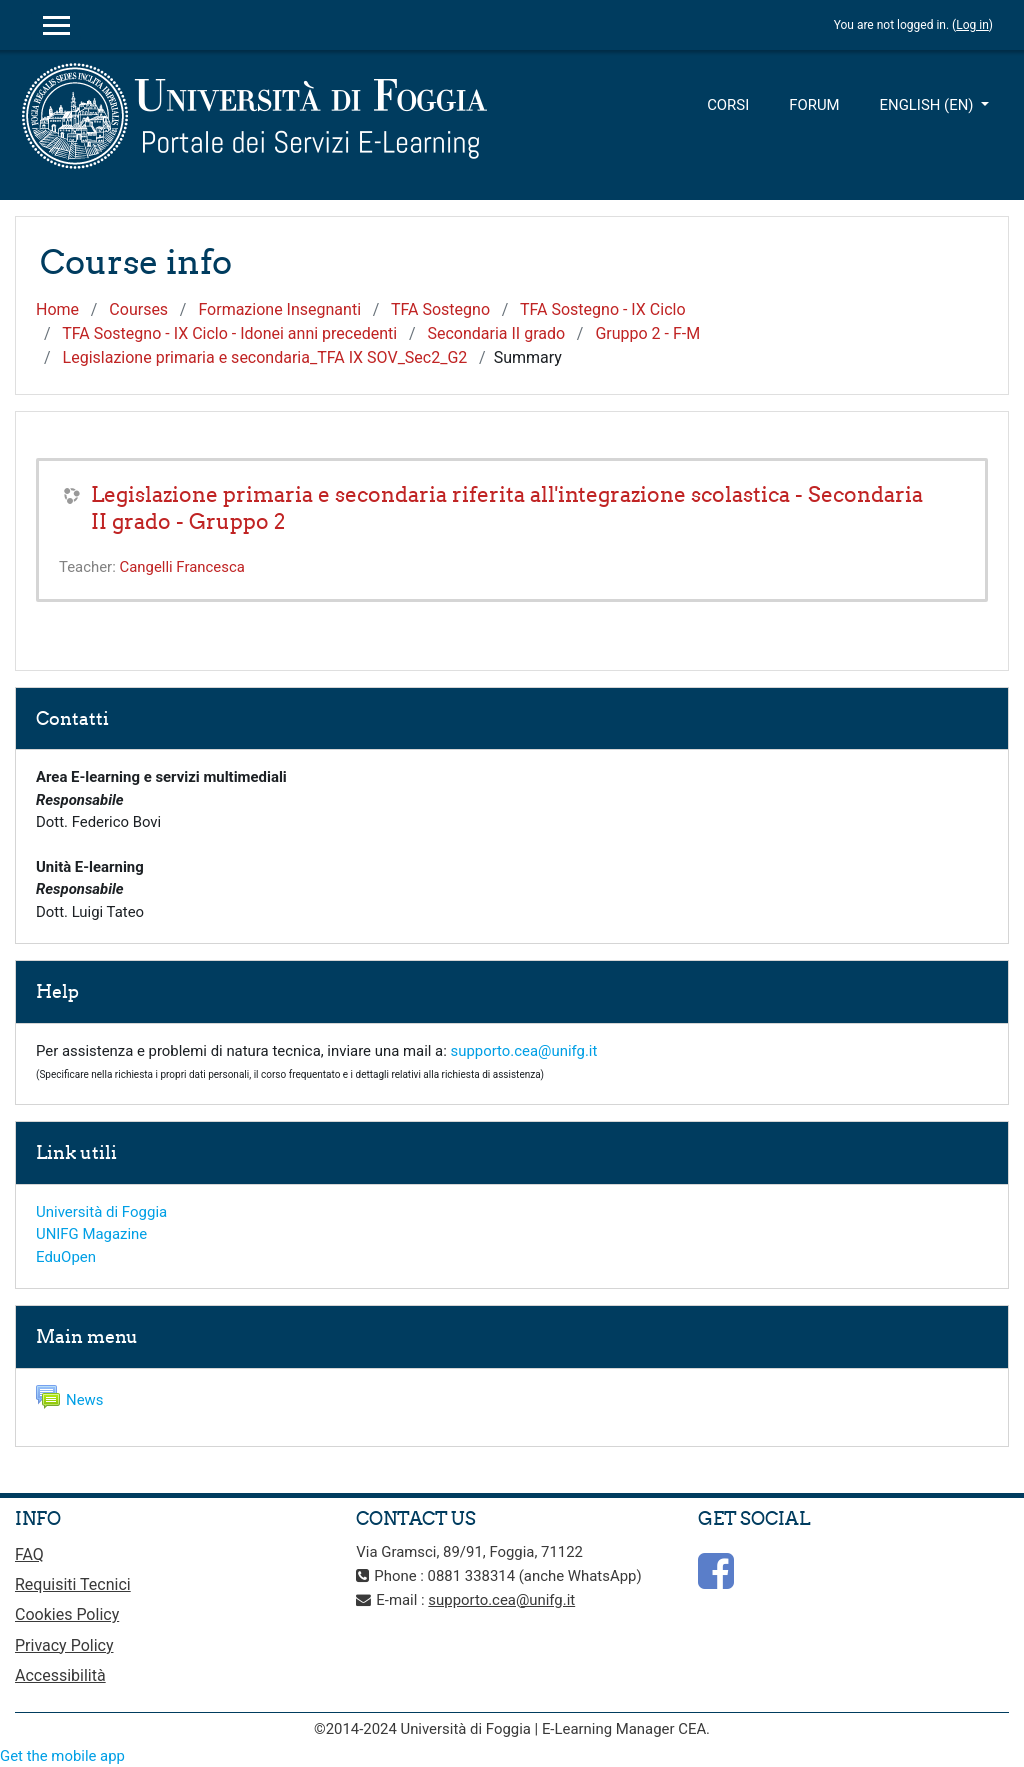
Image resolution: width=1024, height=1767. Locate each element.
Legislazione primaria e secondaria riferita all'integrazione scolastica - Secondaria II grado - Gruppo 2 (507, 508)
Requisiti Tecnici (73, 1584)
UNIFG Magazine (91, 1234)
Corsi (728, 105)
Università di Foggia (101, 1212)
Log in (972, 25)
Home (57, 309)
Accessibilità (60, 1675)
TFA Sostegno (440, 309)
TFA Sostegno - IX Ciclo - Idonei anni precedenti (229, 333)
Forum (814, 105)
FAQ (29, 1554)
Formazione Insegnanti (279, 309)
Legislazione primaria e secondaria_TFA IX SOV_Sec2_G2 (265, 357)
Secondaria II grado (496, 333)
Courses (138, 309)
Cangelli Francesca (181, 567)
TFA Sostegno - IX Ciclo (603, 309)
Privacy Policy (64, 1645)
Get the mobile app (62, 1756)
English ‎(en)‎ (929, 105)
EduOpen (66, 1257)
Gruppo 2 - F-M (647, 333)
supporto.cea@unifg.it (524, 1051)
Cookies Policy (67, 1614)
